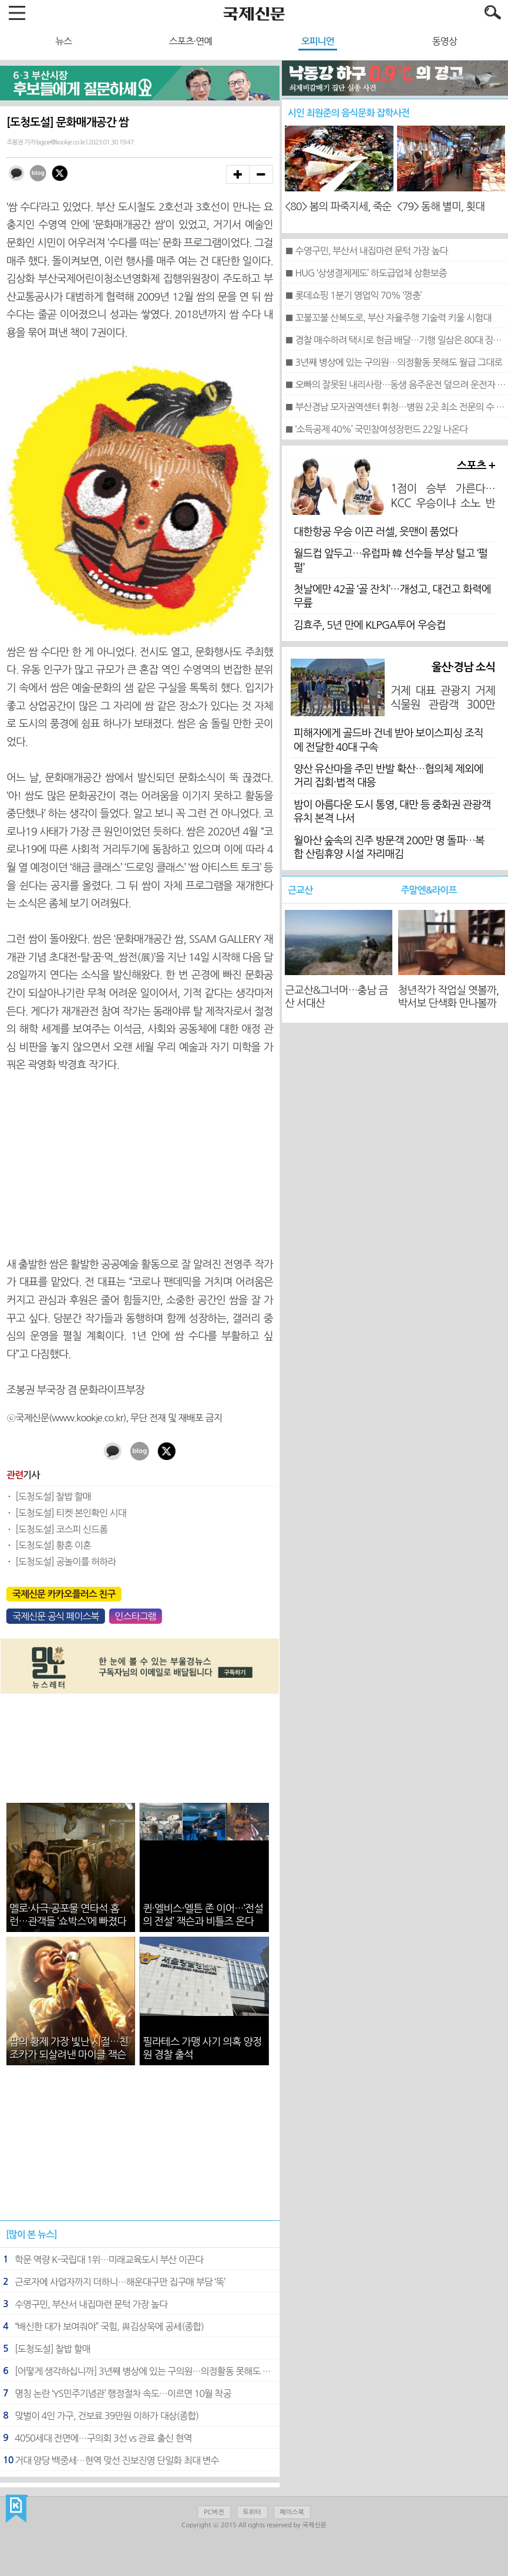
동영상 (444, 41)
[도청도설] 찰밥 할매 (53, 1496)
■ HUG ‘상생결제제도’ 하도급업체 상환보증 (366, 273)
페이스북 (292, 2512)
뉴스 (63, 41)
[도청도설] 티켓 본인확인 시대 (70, 1513)
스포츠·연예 (190, 41)
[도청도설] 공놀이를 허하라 (65, 1561)
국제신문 (16, 2509)
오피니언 (317, 41)
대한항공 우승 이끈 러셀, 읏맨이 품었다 (375, 532)
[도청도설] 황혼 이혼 (53, 1545)
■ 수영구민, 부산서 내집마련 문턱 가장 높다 (366, 250)
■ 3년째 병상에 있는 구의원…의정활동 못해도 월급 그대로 (393, 362)
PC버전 (214, 2512)
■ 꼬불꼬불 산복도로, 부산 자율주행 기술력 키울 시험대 (388, 317)
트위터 (252, 2512)
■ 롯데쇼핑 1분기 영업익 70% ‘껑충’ (353, 295)
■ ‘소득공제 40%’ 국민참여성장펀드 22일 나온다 (376, 429)
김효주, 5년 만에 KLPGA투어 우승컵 (370, 625)
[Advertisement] (139, 1165)
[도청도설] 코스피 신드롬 (61, 1529)
